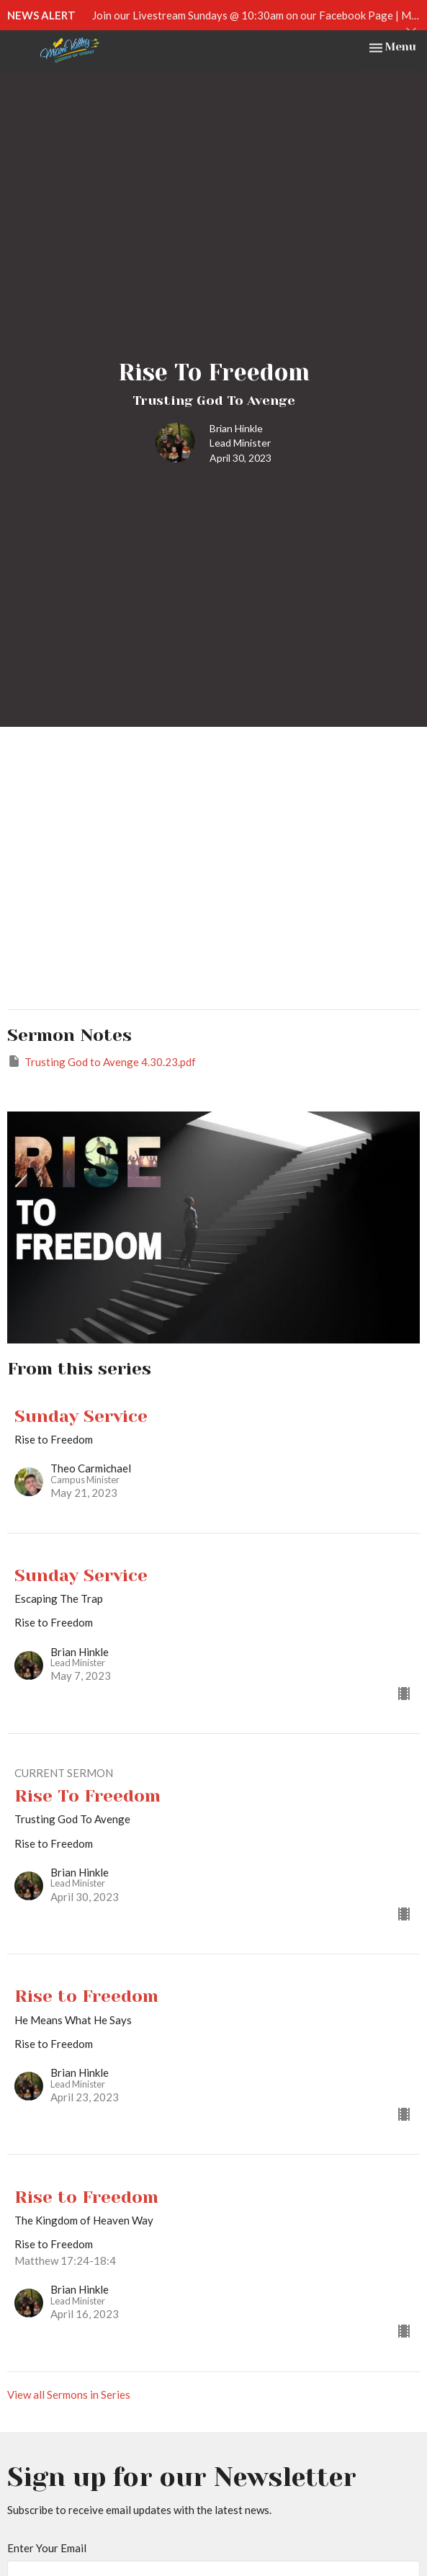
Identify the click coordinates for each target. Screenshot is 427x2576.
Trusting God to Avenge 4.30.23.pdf (101, 1061)
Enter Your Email (46, 2547)
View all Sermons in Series (68, 2394)
